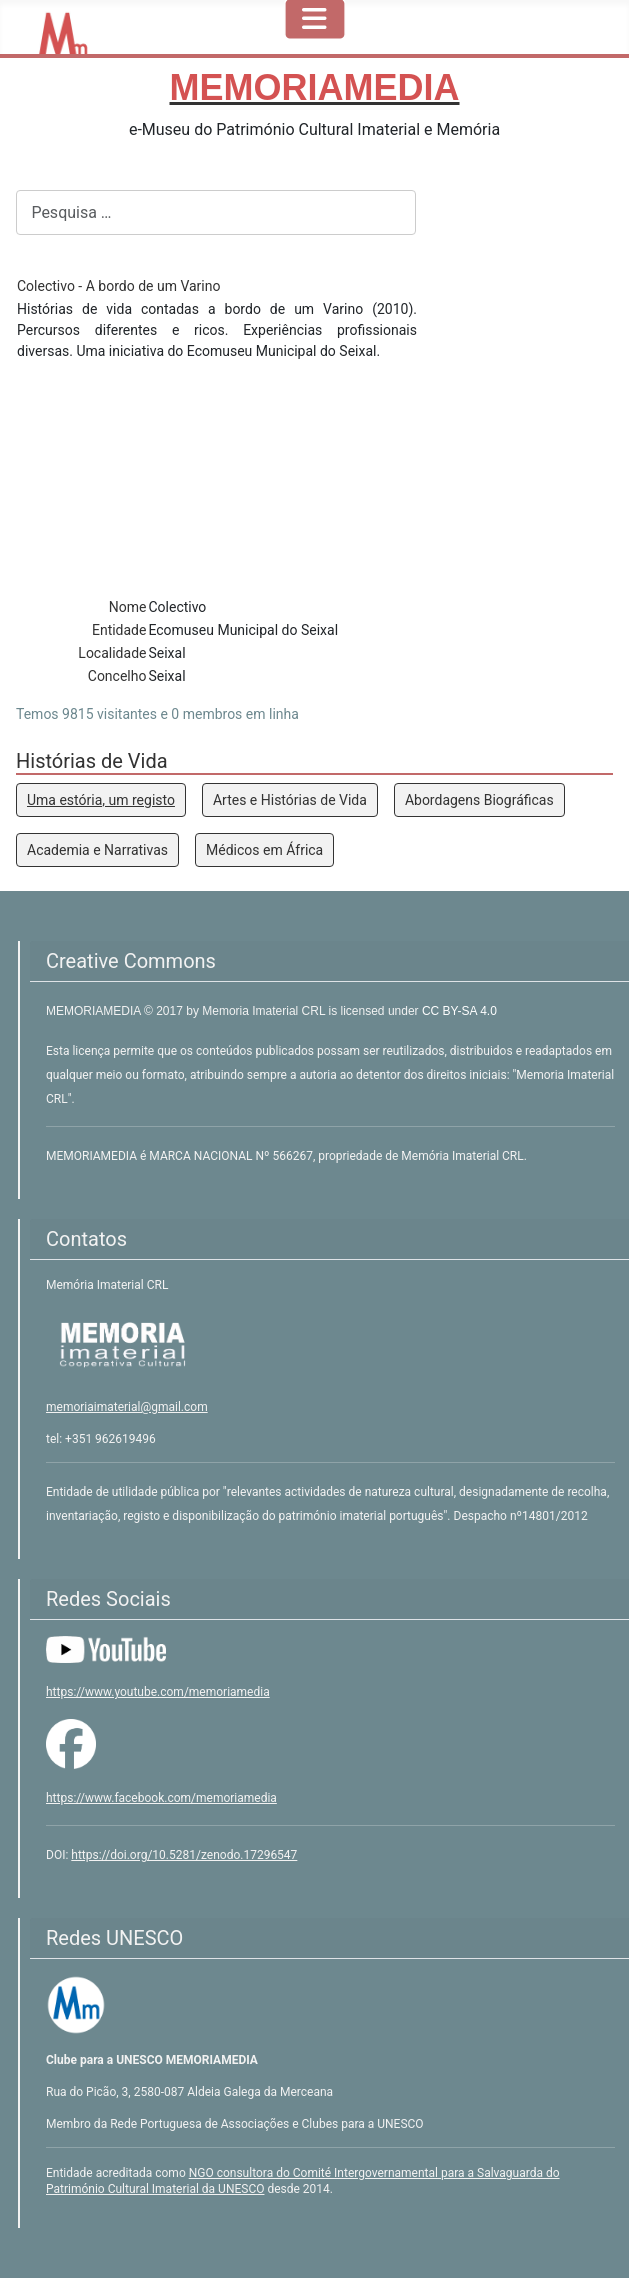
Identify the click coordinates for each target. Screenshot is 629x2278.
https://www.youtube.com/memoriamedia (158, 1692)
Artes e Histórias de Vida (290, 800)
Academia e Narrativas (97, 850)
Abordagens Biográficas (479, 800)
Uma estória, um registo (101, 800)
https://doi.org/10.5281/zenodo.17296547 (184, 1855)
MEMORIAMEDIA (95, 1011)
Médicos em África (264, 850)
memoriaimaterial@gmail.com (127, 1407)
